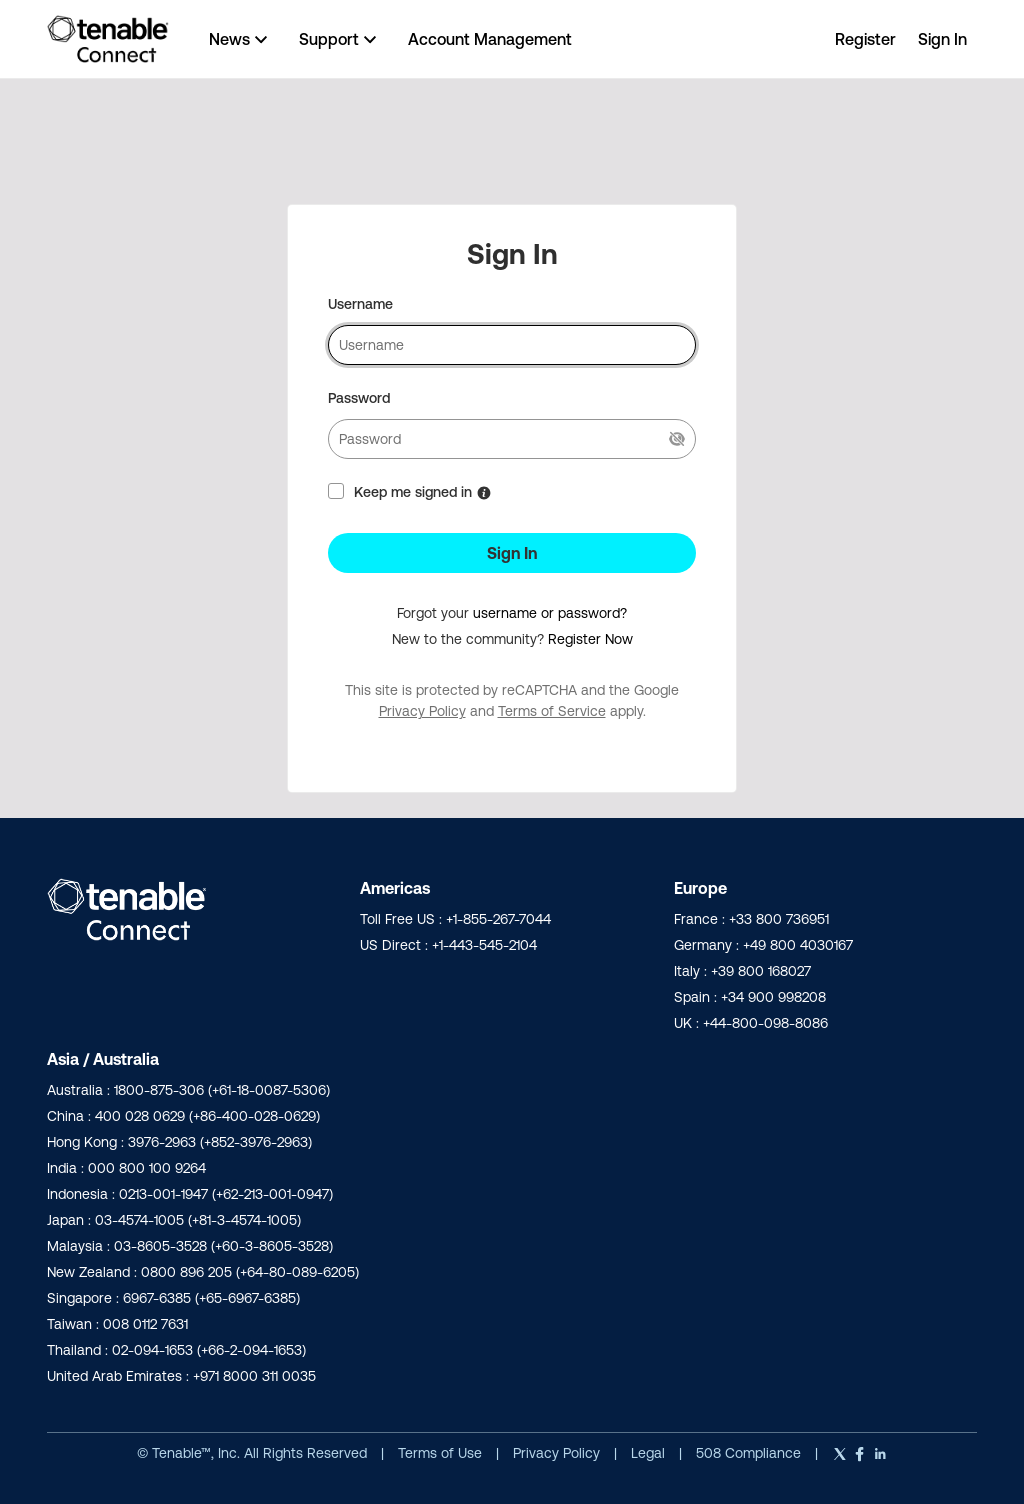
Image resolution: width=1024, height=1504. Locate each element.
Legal (650, 1453)
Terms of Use (440, 1453)
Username (360, 304)
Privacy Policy (422, 711)
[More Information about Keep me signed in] (484, 493)
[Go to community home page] (108, 39)
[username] (512, 345)
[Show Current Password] (677, 439)
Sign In (512, 553)
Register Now (590, 639)
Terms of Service (552, 711)
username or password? (550, 613)
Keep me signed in (413, 492)
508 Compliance (750, 1453)
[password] (512, 439)
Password (359, 398)
